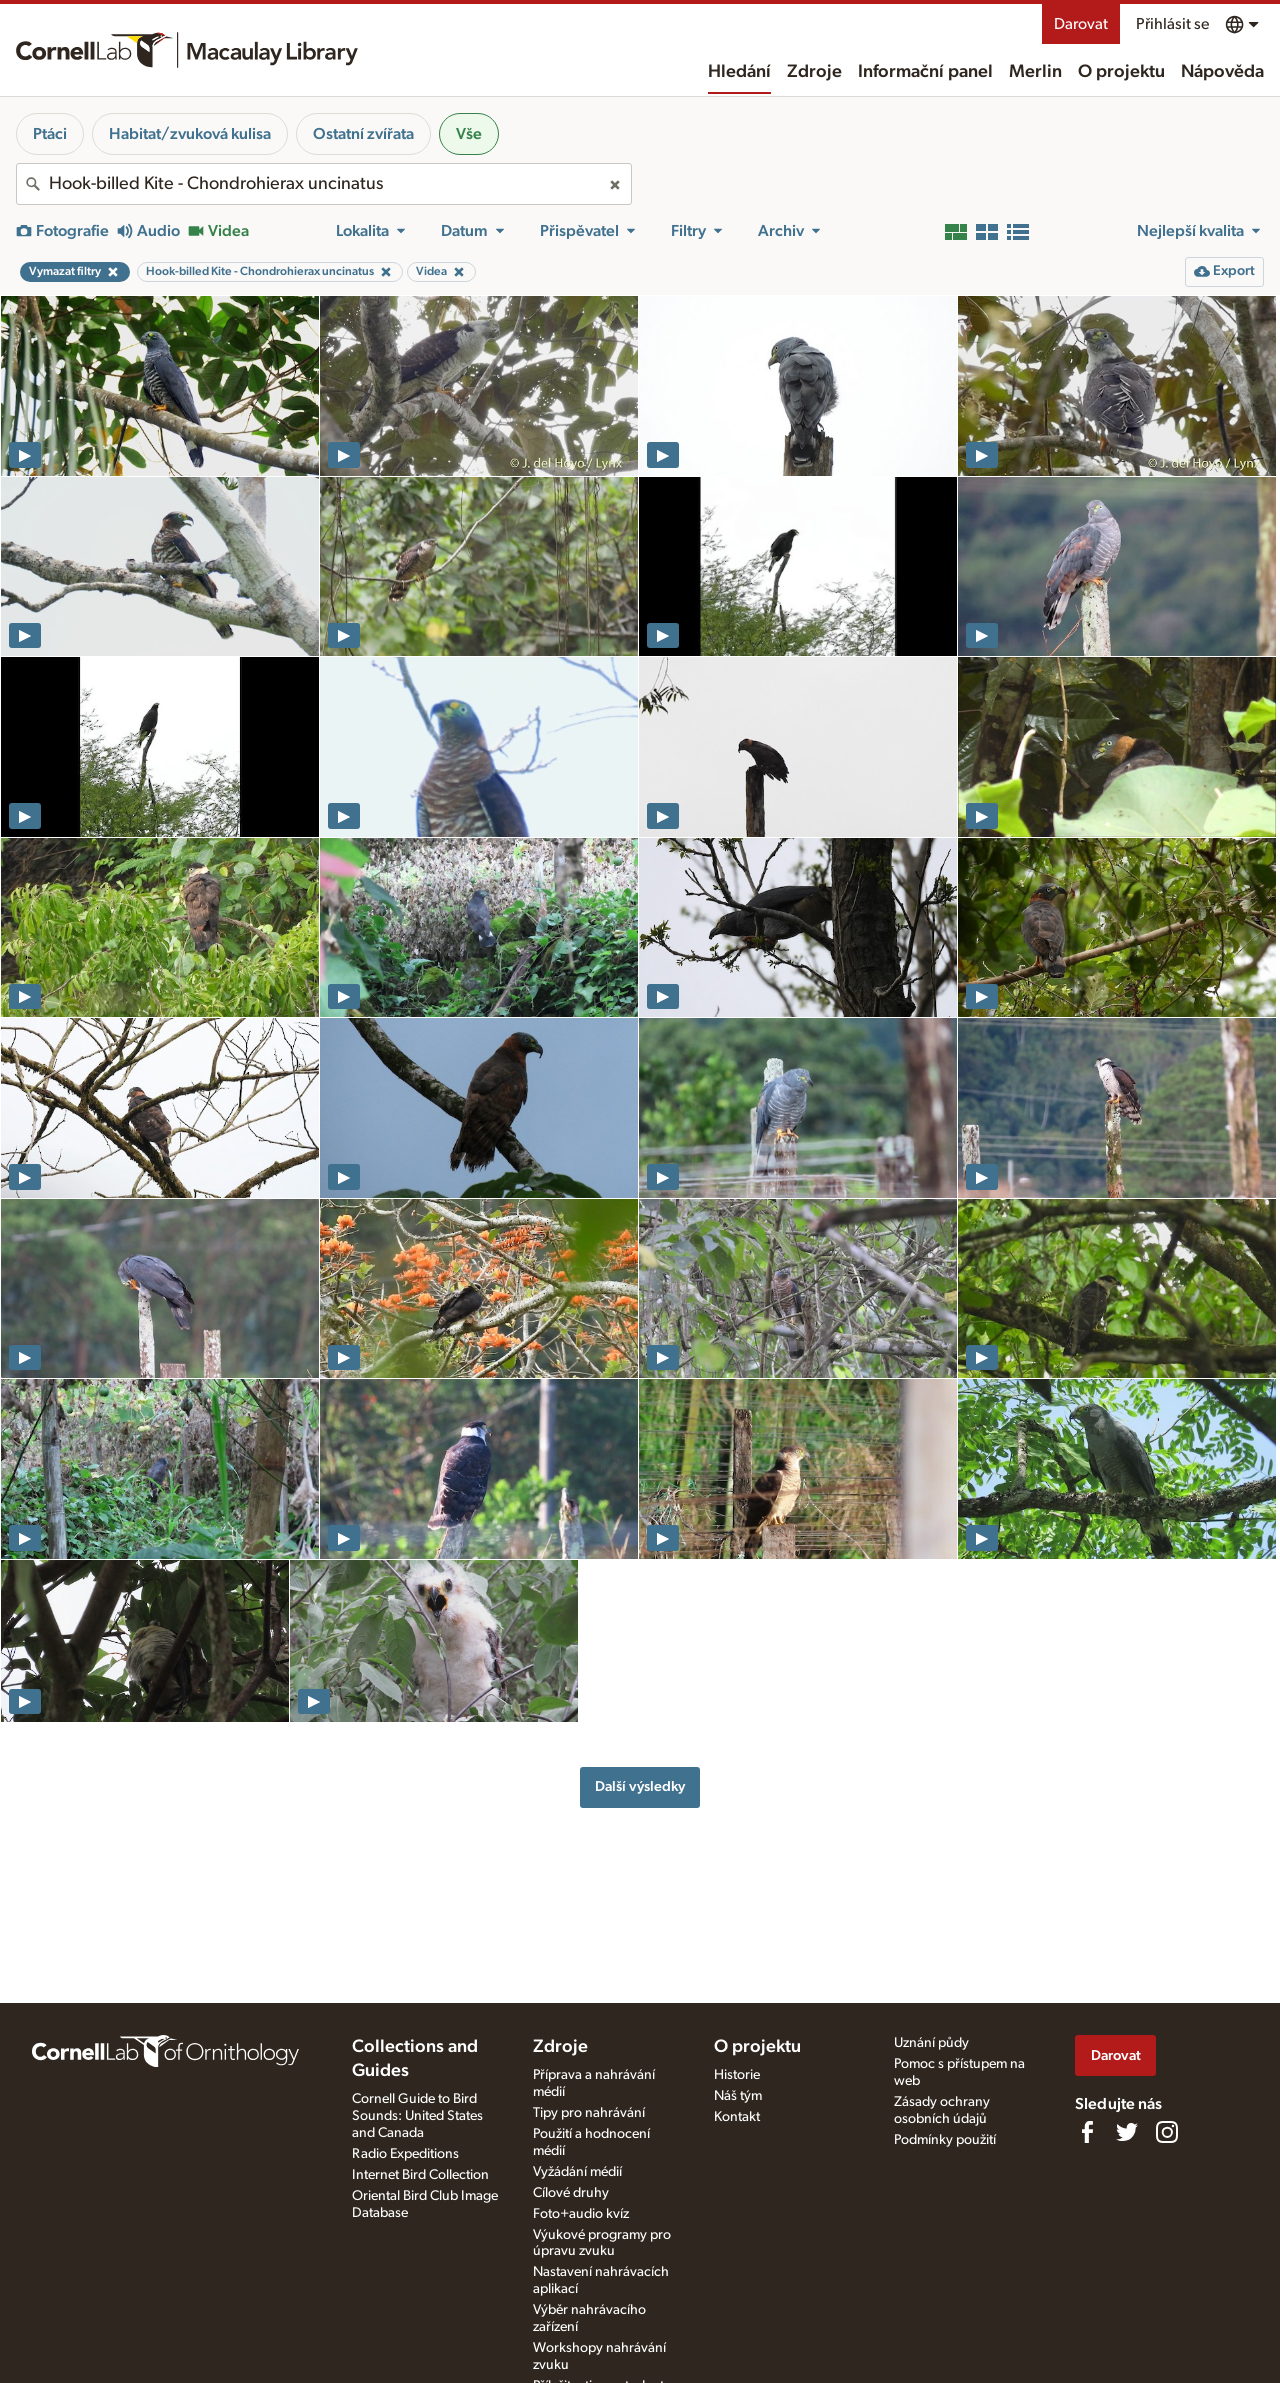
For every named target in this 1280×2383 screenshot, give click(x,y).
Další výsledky (640, 1786)
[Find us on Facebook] (1087, 2132)
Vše (469, 134)
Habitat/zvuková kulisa (190, 134)
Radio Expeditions (405, 2154)
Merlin (1035, 72)
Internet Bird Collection (420, 2175)
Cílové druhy (571, 2193)
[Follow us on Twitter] (1127, 2132)
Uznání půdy (931, 2043)
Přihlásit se (1172, 24)
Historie (737, 2075)
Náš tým (738, 2096)
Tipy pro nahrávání (589, 2113)
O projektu (1121, 72)
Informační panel (925, 72)
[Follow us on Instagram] (1167, 2132)
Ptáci (50, 134)
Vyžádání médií (577, 2172)
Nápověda (1222, 72)
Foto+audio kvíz (581, 2214)
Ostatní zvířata (363, 134)
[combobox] (324, 184)
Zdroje (814, 72)
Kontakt (737, 2117)
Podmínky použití (945, 2140)
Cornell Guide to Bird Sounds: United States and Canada (417, 2116)
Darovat (1081, 24)
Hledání (739, 72)
